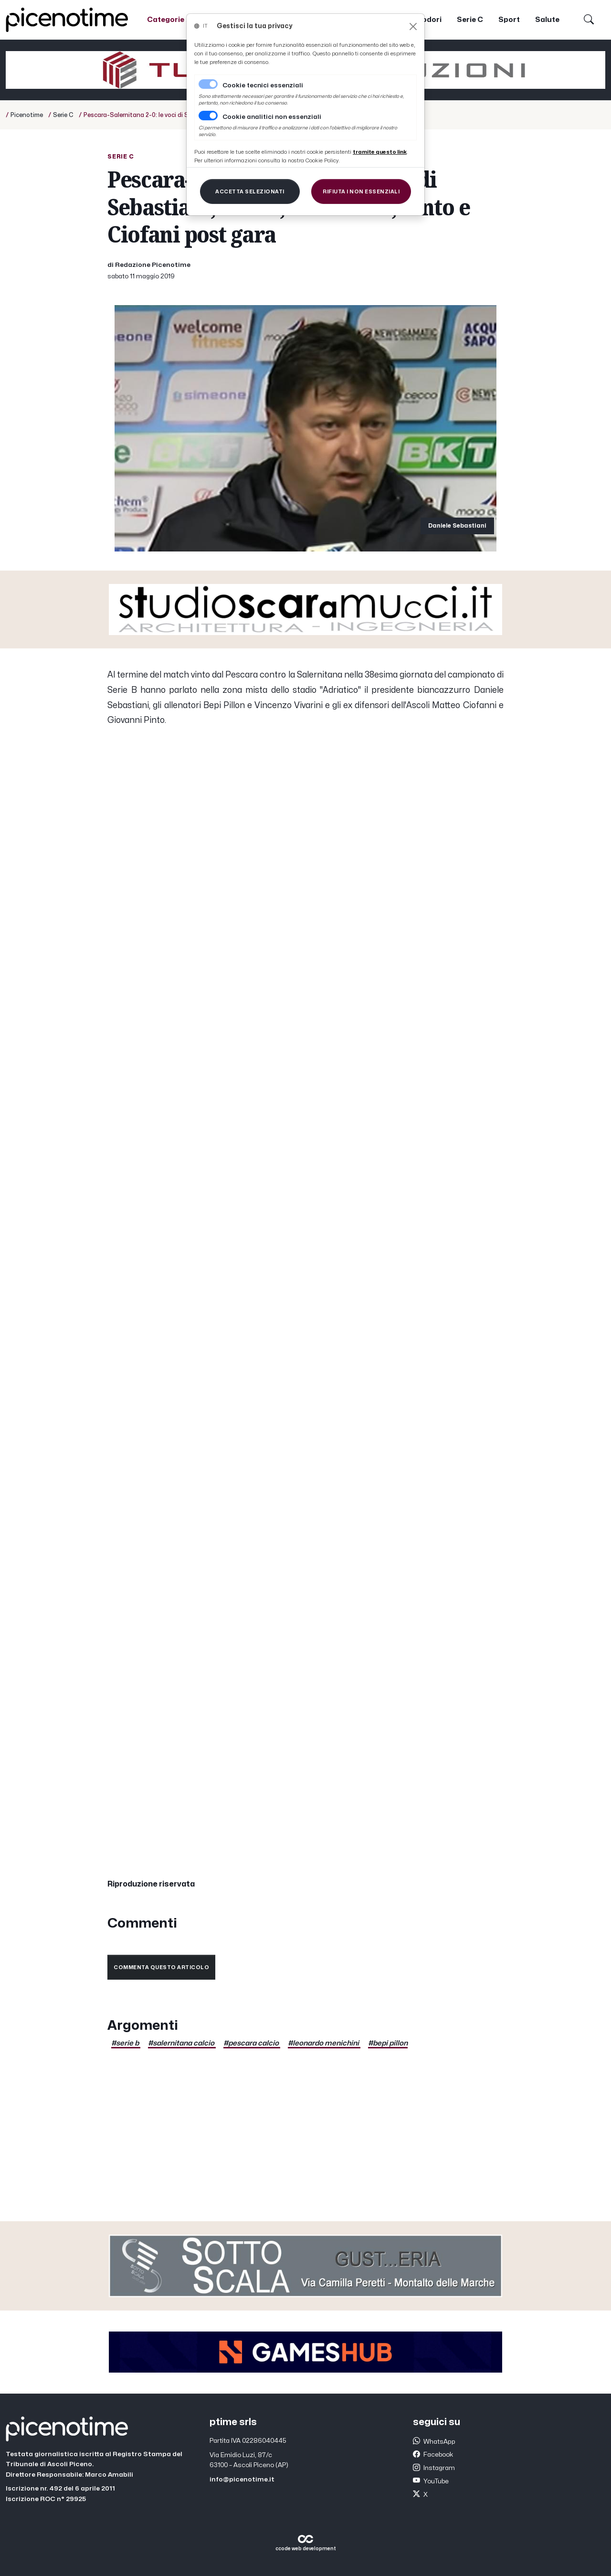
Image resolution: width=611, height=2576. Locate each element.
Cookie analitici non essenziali (271, 117)
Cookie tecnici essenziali (262, 85)
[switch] (208, 115)
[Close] (413, 26)
